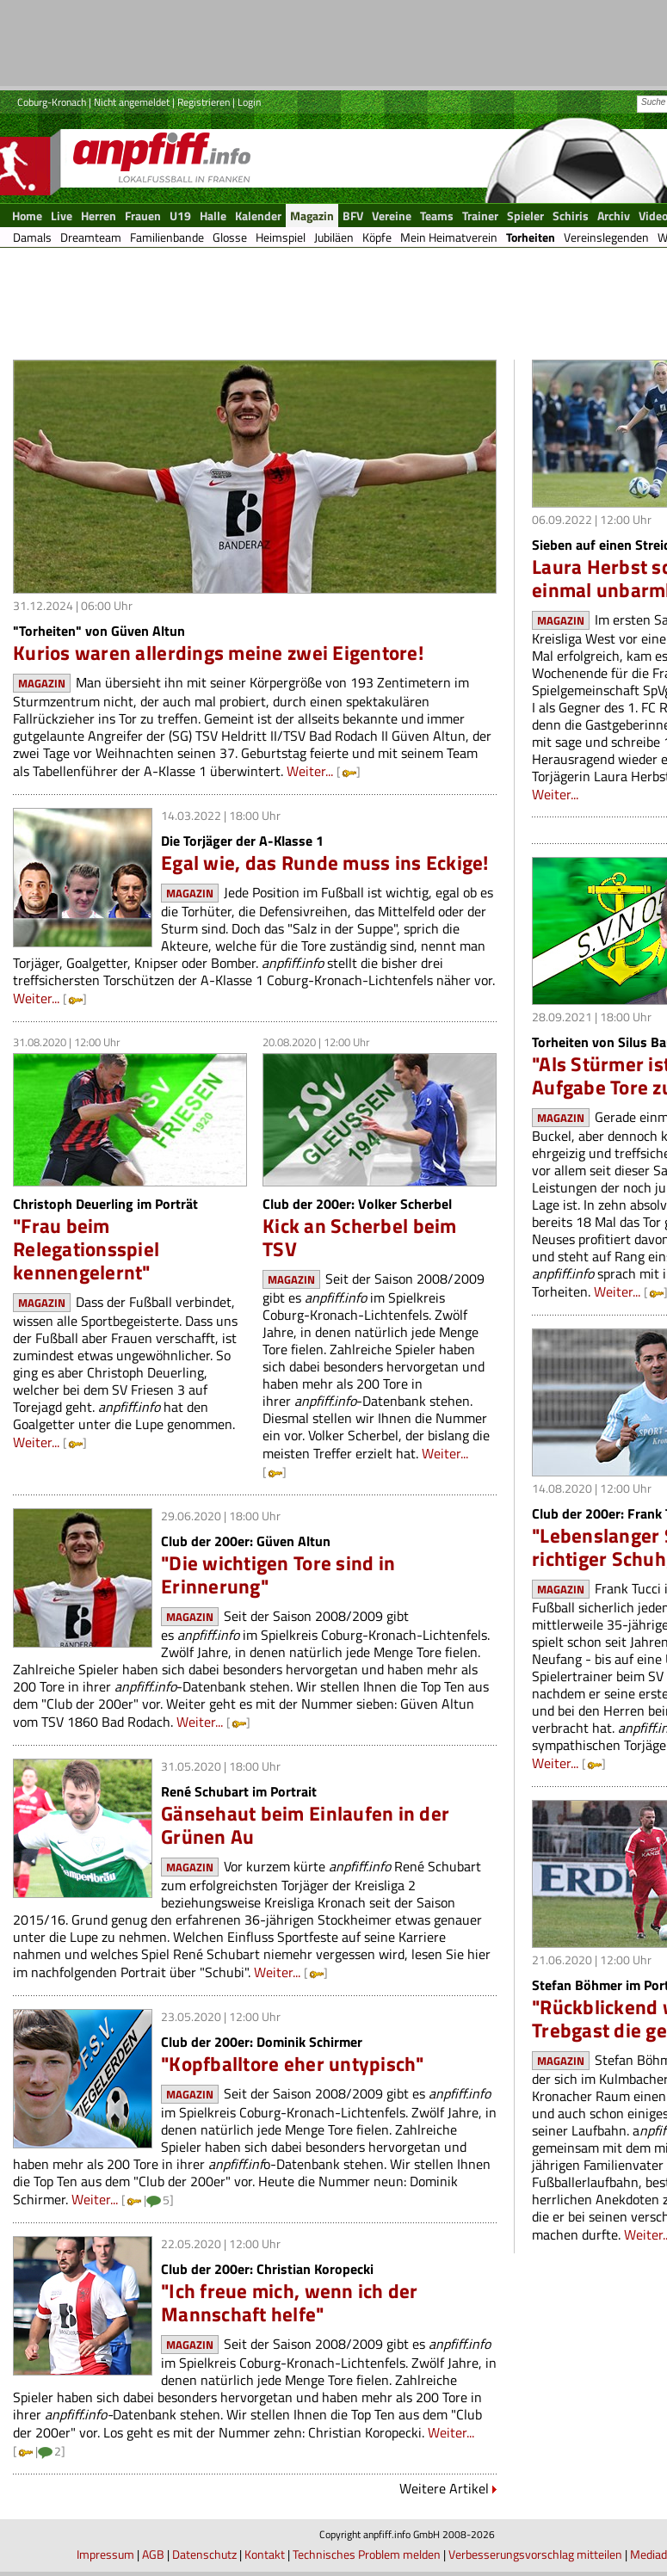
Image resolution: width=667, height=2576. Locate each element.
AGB (153, 2554)
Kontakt (264, 2554)
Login (249, 102)
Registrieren (203, 102)
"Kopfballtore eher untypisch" (292, 2064)
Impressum (105, 2554)
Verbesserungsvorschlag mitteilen (535, 2554)
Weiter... (310, 771)
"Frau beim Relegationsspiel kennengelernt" (86, 1249)
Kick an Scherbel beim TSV (359, 1237)
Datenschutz (204, 2554)
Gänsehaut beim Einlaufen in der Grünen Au (305, 1825)
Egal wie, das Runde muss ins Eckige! (325, 862)
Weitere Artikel (444, 2488)
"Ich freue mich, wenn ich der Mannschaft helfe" (289, 2302)
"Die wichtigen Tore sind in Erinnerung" (278, 1574)
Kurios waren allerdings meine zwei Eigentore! (218, 653)
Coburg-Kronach (51, 102)
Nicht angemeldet (132, 102)
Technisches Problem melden (367, 2554)
